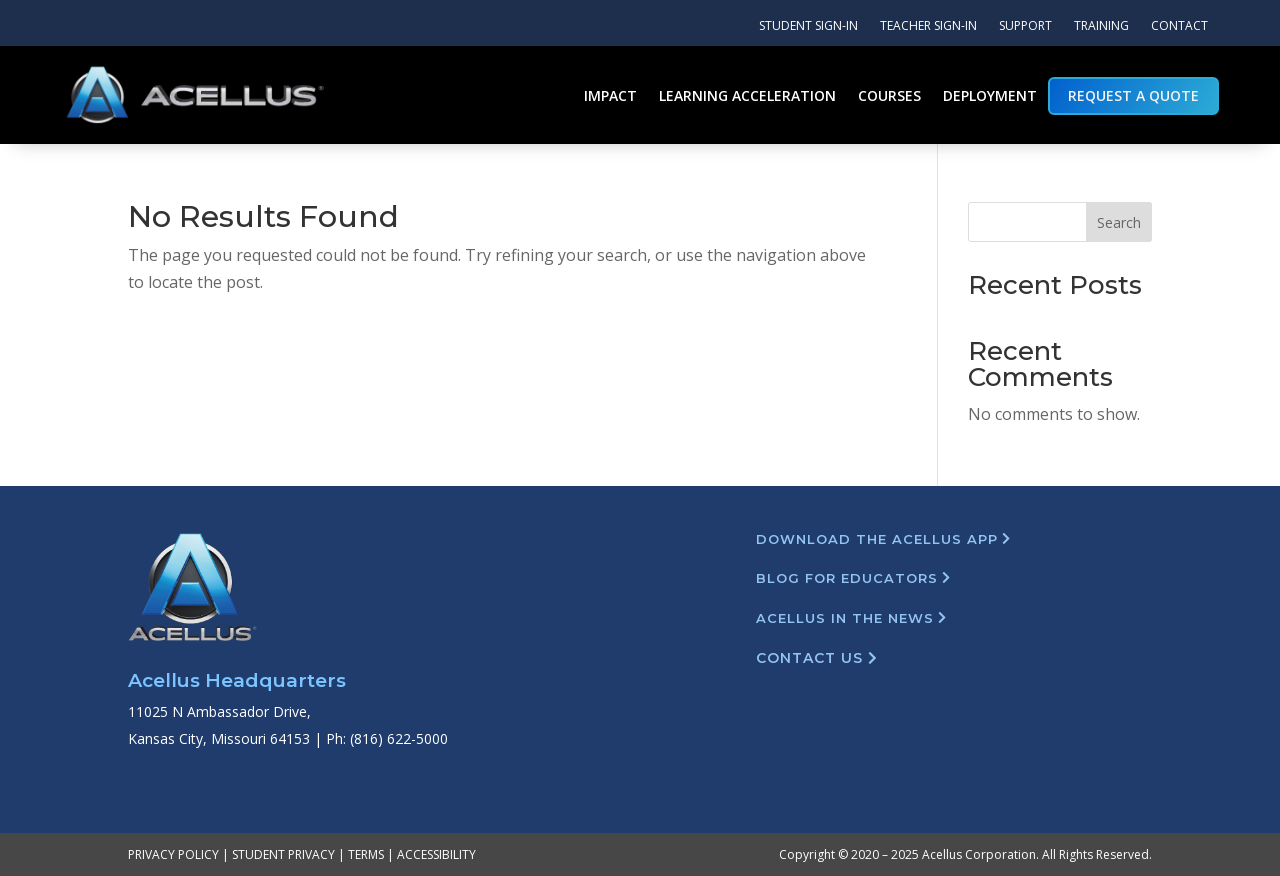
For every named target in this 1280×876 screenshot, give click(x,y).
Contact (1179, 26)
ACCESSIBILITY (436, 854)
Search (1119, 222)
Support (1025, 26)
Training (1101, 26)
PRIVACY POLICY (173, 854)
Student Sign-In (808, 26)
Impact (610, 95)
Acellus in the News (845, 618)
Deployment (990, 95)
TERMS (366, 854)
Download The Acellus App (877, 539)
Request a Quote (1133, 95)
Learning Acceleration (747, 95)
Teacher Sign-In (928, 26)
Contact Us (809, 658)
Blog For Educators (847, 578)
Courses (889, 95)
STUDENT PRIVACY (283, 854)
